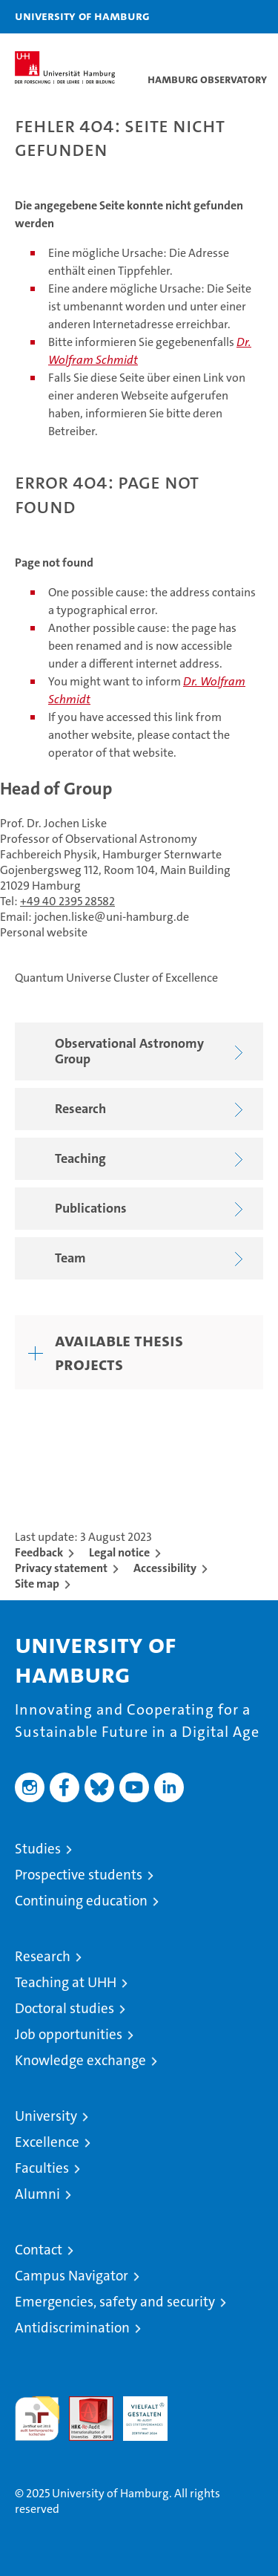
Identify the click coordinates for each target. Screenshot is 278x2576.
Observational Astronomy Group (152, 1051)
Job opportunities (68, 2034)
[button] (220, 16)
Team (152, 1259)
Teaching (152, 1160)
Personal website (43, 932)
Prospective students (78, 1874)
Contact (38, 2249)
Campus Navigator (71, 2275)
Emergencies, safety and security (115, 2301)
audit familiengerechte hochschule (37, 2418)
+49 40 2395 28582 (67, 901)
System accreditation (199, 2411)
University (46, 2116)
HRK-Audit (137, 2411)
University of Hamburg (82, 15)
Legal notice (119, 1552)
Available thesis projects (119, 1352)
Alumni (37, 2194)
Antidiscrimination (72, 2327)
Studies (38, 1848)
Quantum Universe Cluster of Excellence (116, 977)
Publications (152, 1209)
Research (152, 1110)
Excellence (47, 2142)
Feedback (39, 1552)
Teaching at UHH (65, 1982)
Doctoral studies (64, 2008)
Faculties (42, 2168)
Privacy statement (61, 1568)
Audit (83, 2404)
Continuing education (81, 1900)
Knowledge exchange (80, 2060)
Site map (37, 1583)
